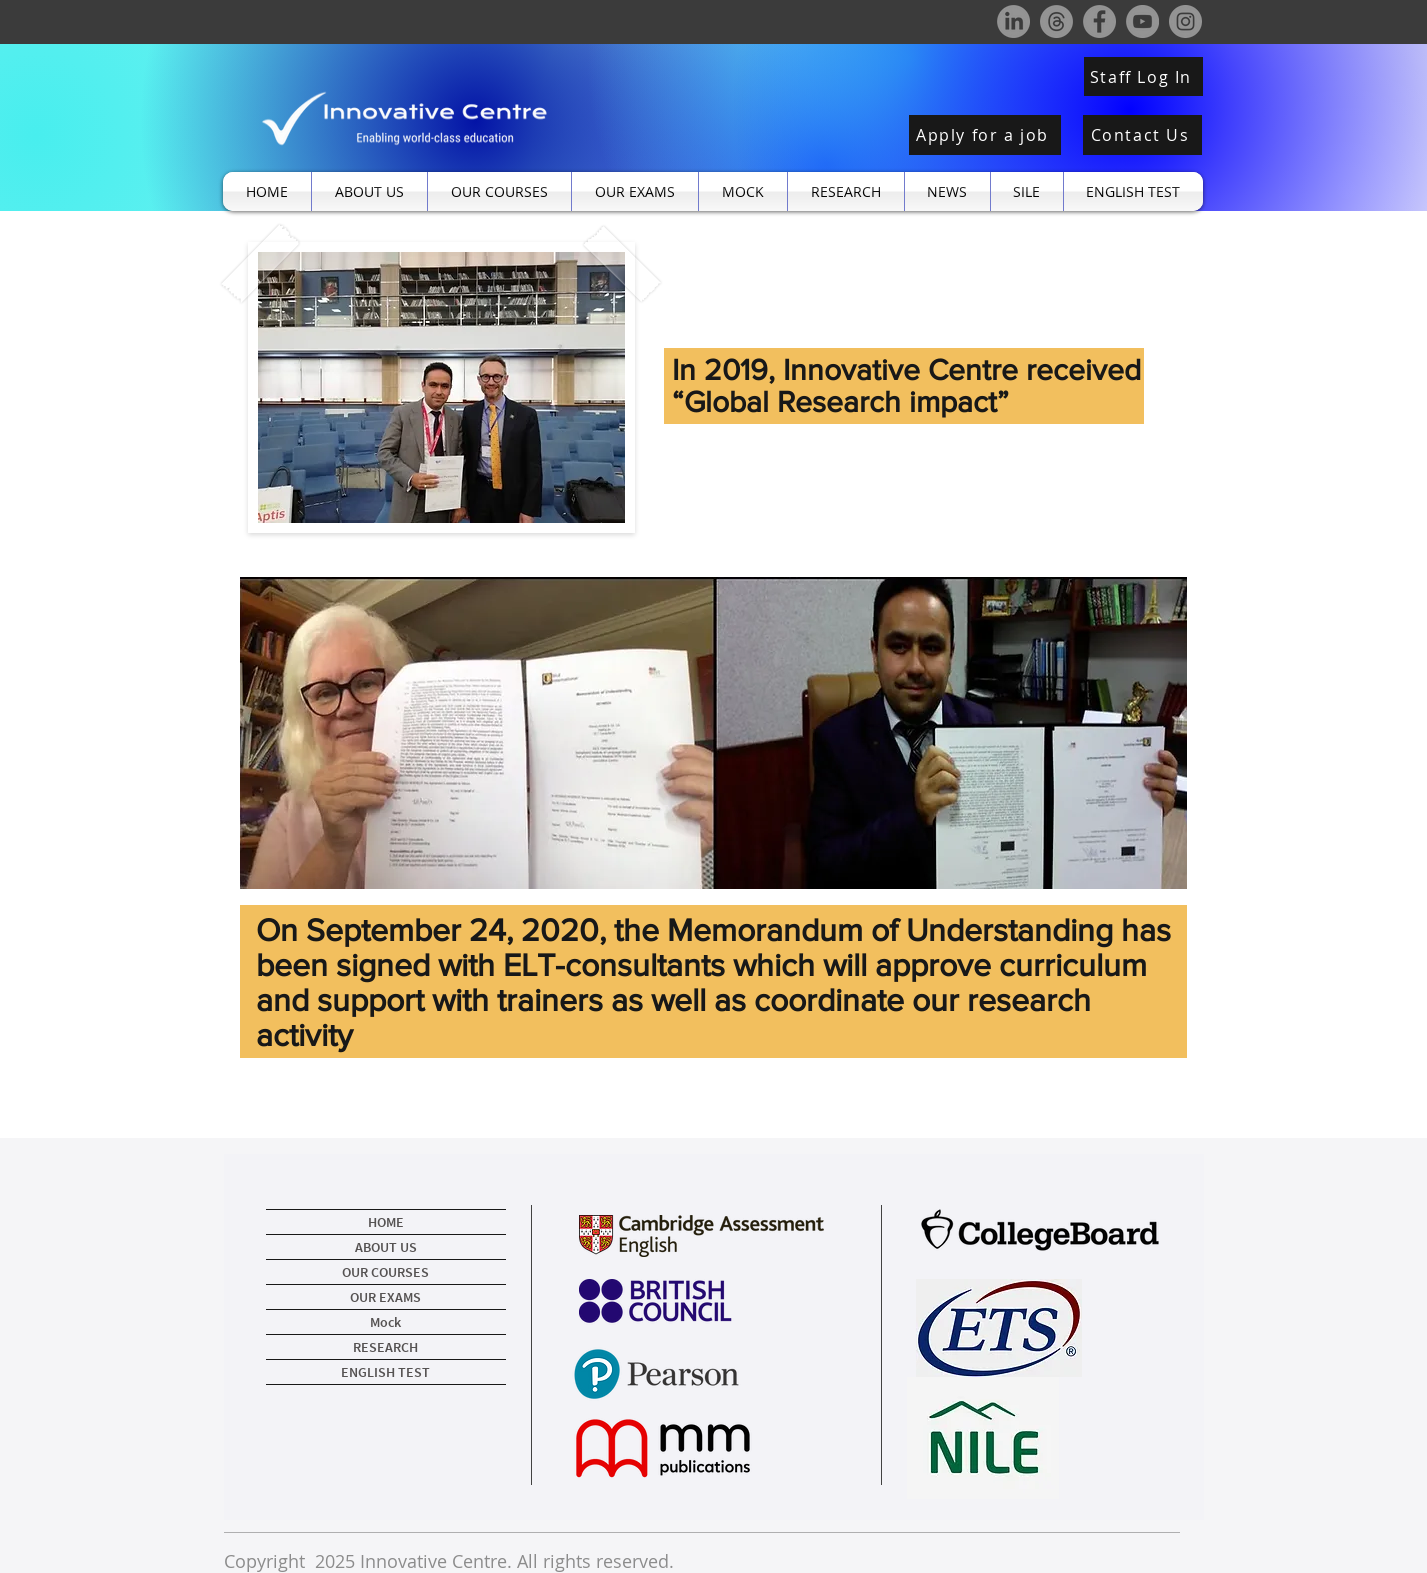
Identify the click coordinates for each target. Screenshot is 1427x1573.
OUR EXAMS (385, 1297)
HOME (386, 1222)
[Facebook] (1099, 21)
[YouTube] (1142, 21)
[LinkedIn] (1013, 21)
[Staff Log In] (1143, 76)
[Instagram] (1185, 21)
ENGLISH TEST (385, 1372)
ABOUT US (386, 1247)
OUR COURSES (385, 1272)
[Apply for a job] (985, 135)
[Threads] (1056, 21)
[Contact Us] (1142, 135)
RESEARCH (385, 1347)
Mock (385, 1322)
